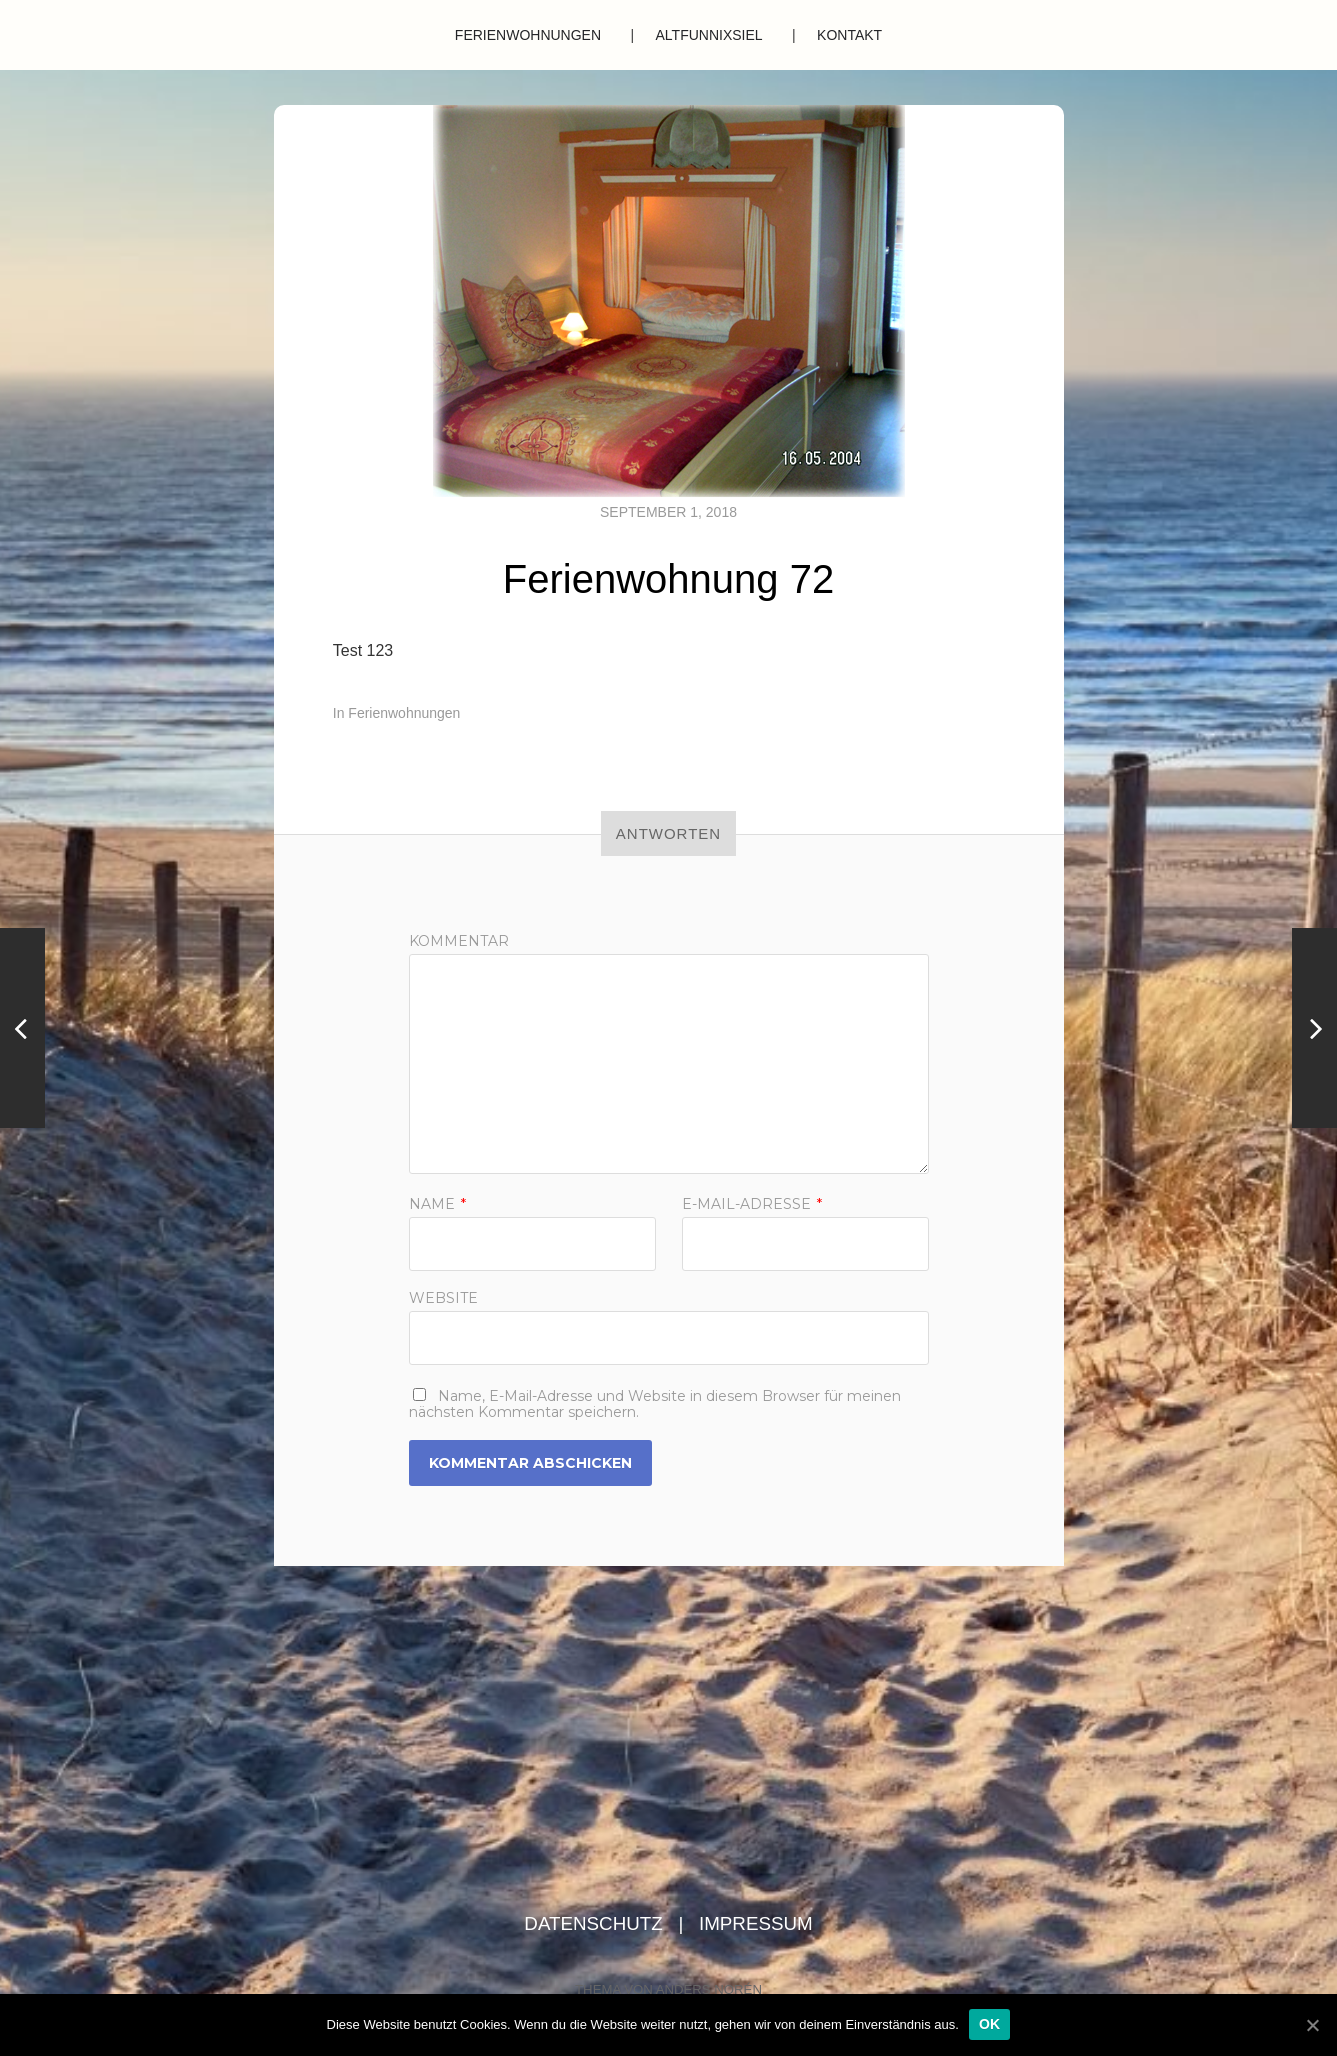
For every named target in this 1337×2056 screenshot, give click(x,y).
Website (443, 1297)
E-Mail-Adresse (752, 1204)
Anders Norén (709, 1989)
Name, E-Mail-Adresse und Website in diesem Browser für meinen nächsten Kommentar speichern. (655, 1404)
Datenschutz (596, 1923)
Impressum (756, 1923)
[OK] (1312, 2025)
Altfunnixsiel (709, 35)
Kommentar (459, 941)
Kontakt (849, 35)
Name (437, 1204)
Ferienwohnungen (528, 35)
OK (990, 2024)
